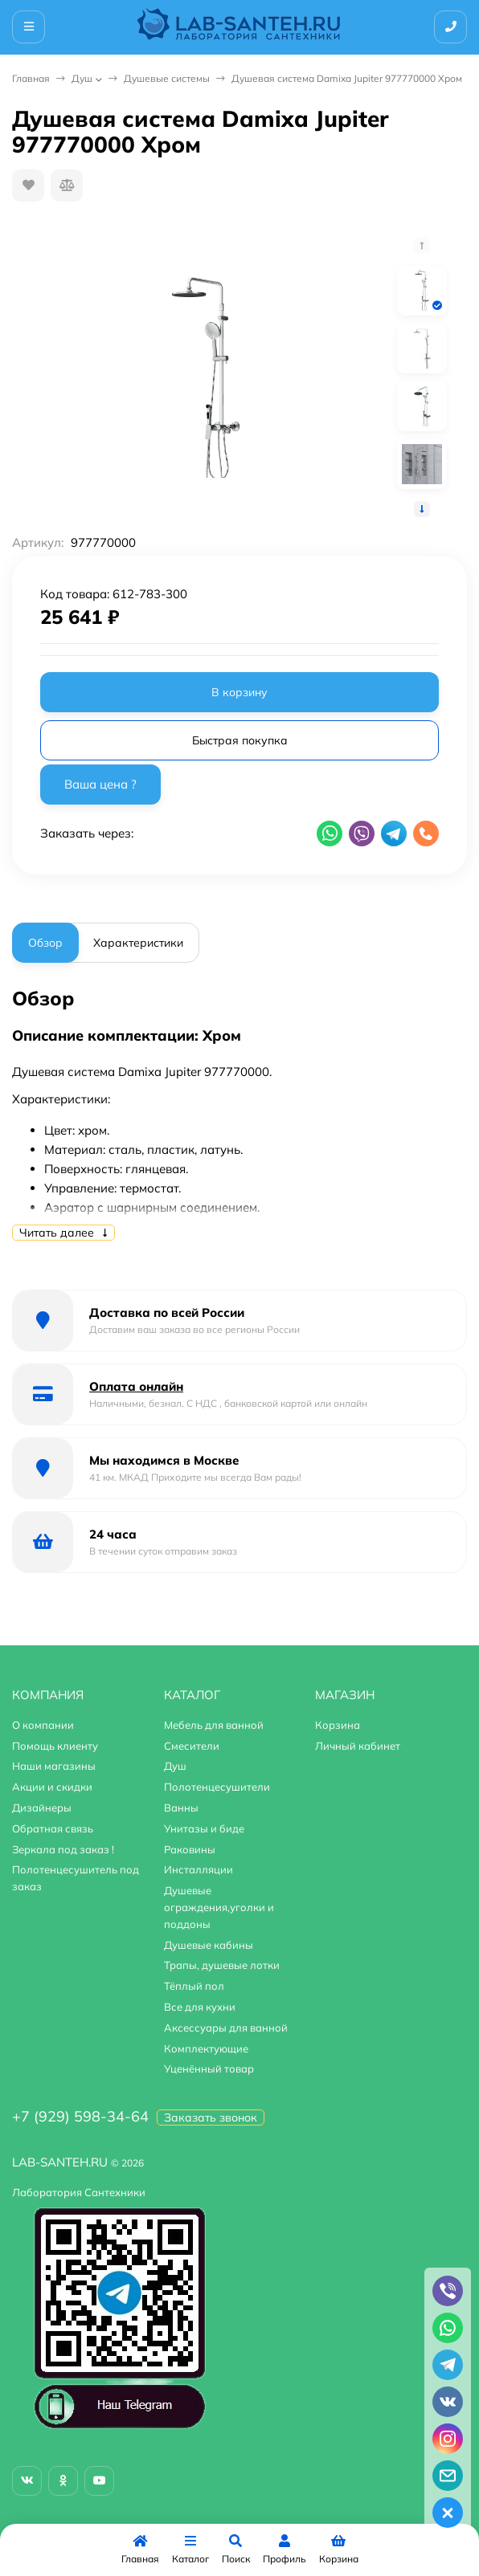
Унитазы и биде (204, 1828)
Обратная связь (52, 1828)
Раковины (189, 1849)
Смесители (191, 1745)
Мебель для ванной (214, 1724)
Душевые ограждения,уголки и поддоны (219, 1907)
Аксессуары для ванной (226, 2027)
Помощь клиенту (55, 1745)
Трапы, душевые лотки (222, 1964)
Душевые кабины (208, 1944)
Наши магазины (54, 1765)
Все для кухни (199, 2006)
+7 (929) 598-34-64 (80, 2116)
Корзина (337, 1724)
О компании (43, 1724)
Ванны (181, 1807)
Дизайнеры (42, 1807)
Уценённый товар (209, 2068)
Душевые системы (167, 78)
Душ (82, 78)
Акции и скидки (52, 1786)
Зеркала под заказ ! (63, 1849)
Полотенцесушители (217, 1786)
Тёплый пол (194, 1985)
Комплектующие (206, 2048)
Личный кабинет (357, 1745)
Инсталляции (198, 1869)
